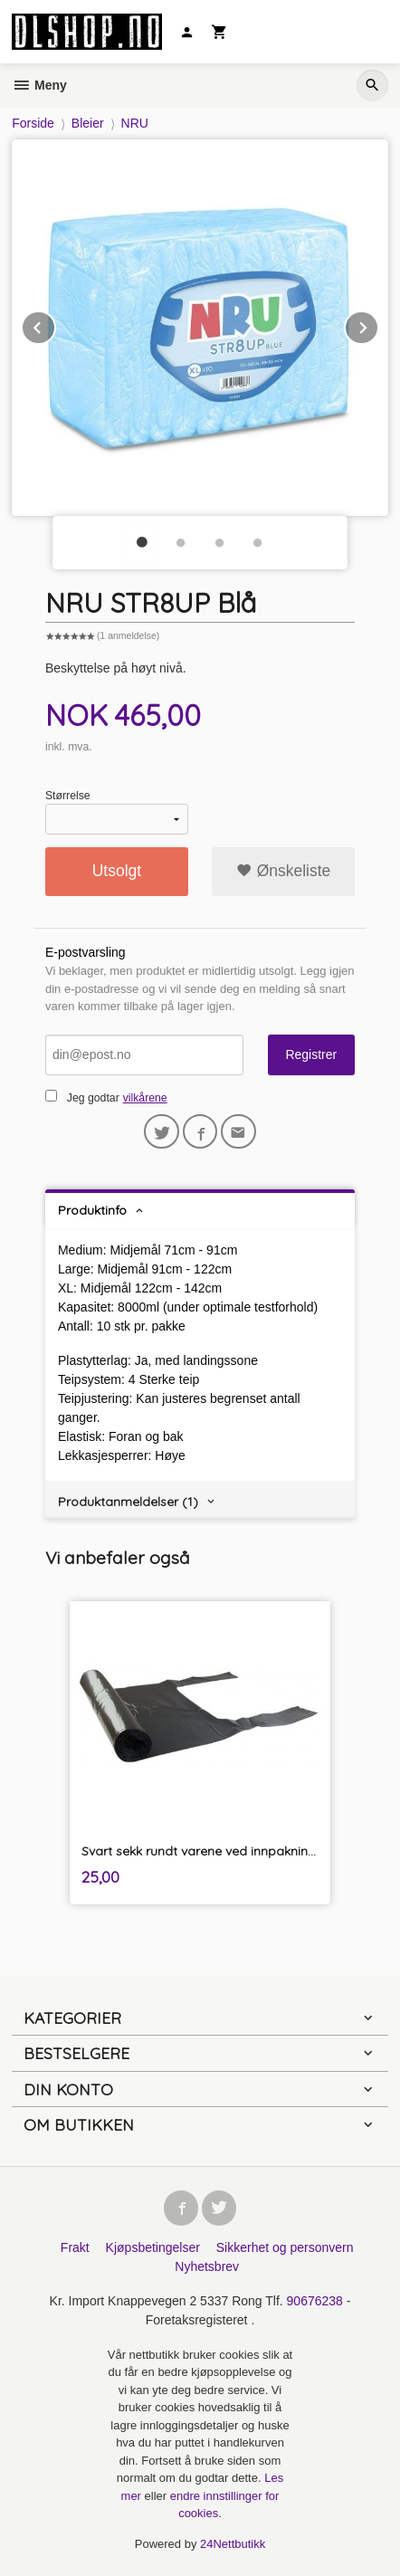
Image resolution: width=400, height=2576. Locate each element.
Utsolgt (116, 871)
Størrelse (67, 795)
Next (378, 324)
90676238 (315, 2301)
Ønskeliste (283, 871)
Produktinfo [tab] (92, 1210)
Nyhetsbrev (207, 2266)
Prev (55, 324)
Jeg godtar (93, 1098)
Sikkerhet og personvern (285, 2247)
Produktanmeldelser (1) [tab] (128, 1501)
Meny (39, 85)
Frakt (75, 2247)
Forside (33, 123)
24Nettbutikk (232, 2544)
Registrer (311, 1054)
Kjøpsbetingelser (153, 2247)
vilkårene (145, 1098)
